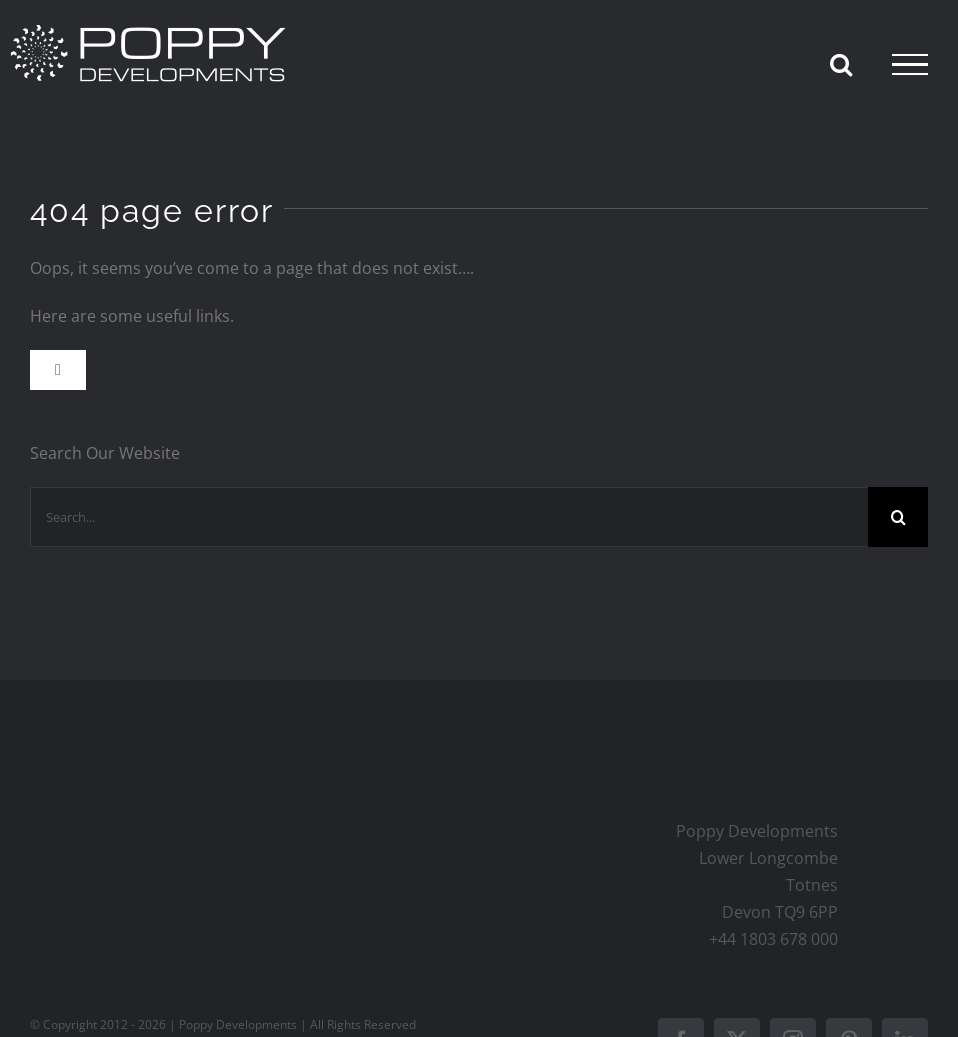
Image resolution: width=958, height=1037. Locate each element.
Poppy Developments (239, 1024)
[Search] (898, 517)
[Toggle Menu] (910, 65)
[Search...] (449, 517)
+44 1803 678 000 (773, 939)
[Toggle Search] (841, 64)
